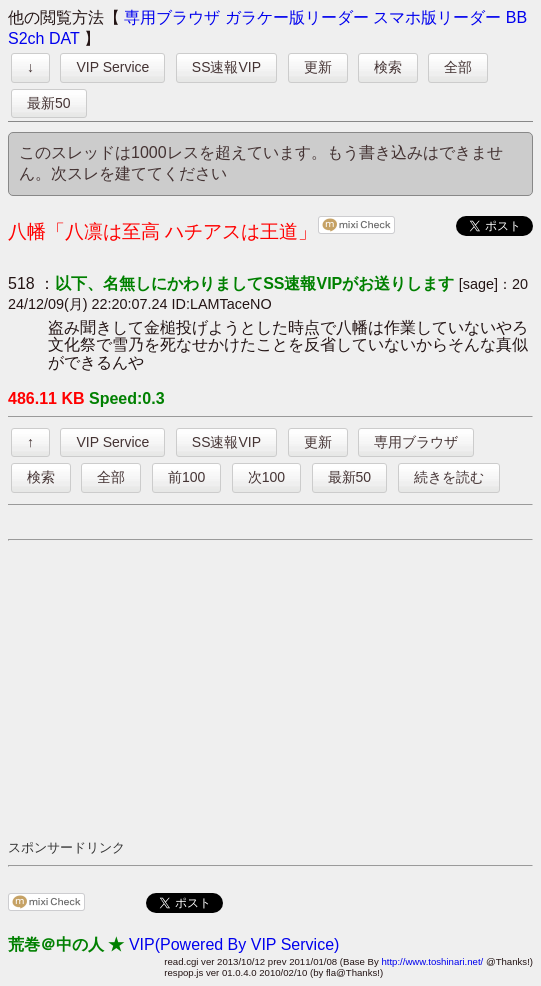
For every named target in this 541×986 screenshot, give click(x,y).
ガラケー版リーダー (297, 17)
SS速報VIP (226, 67)
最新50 (49, 103)
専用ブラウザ (172, 17)
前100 (186, 477)
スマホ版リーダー (437, 17)
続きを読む (449, 477)
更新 (318, 67)
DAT (64, 38)
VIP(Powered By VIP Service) (234, 944)
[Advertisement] (274, 689)
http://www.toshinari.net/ (432, 961)
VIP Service (112, 67)
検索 (388, 67)
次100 (266, 477)
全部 (458, 67)
